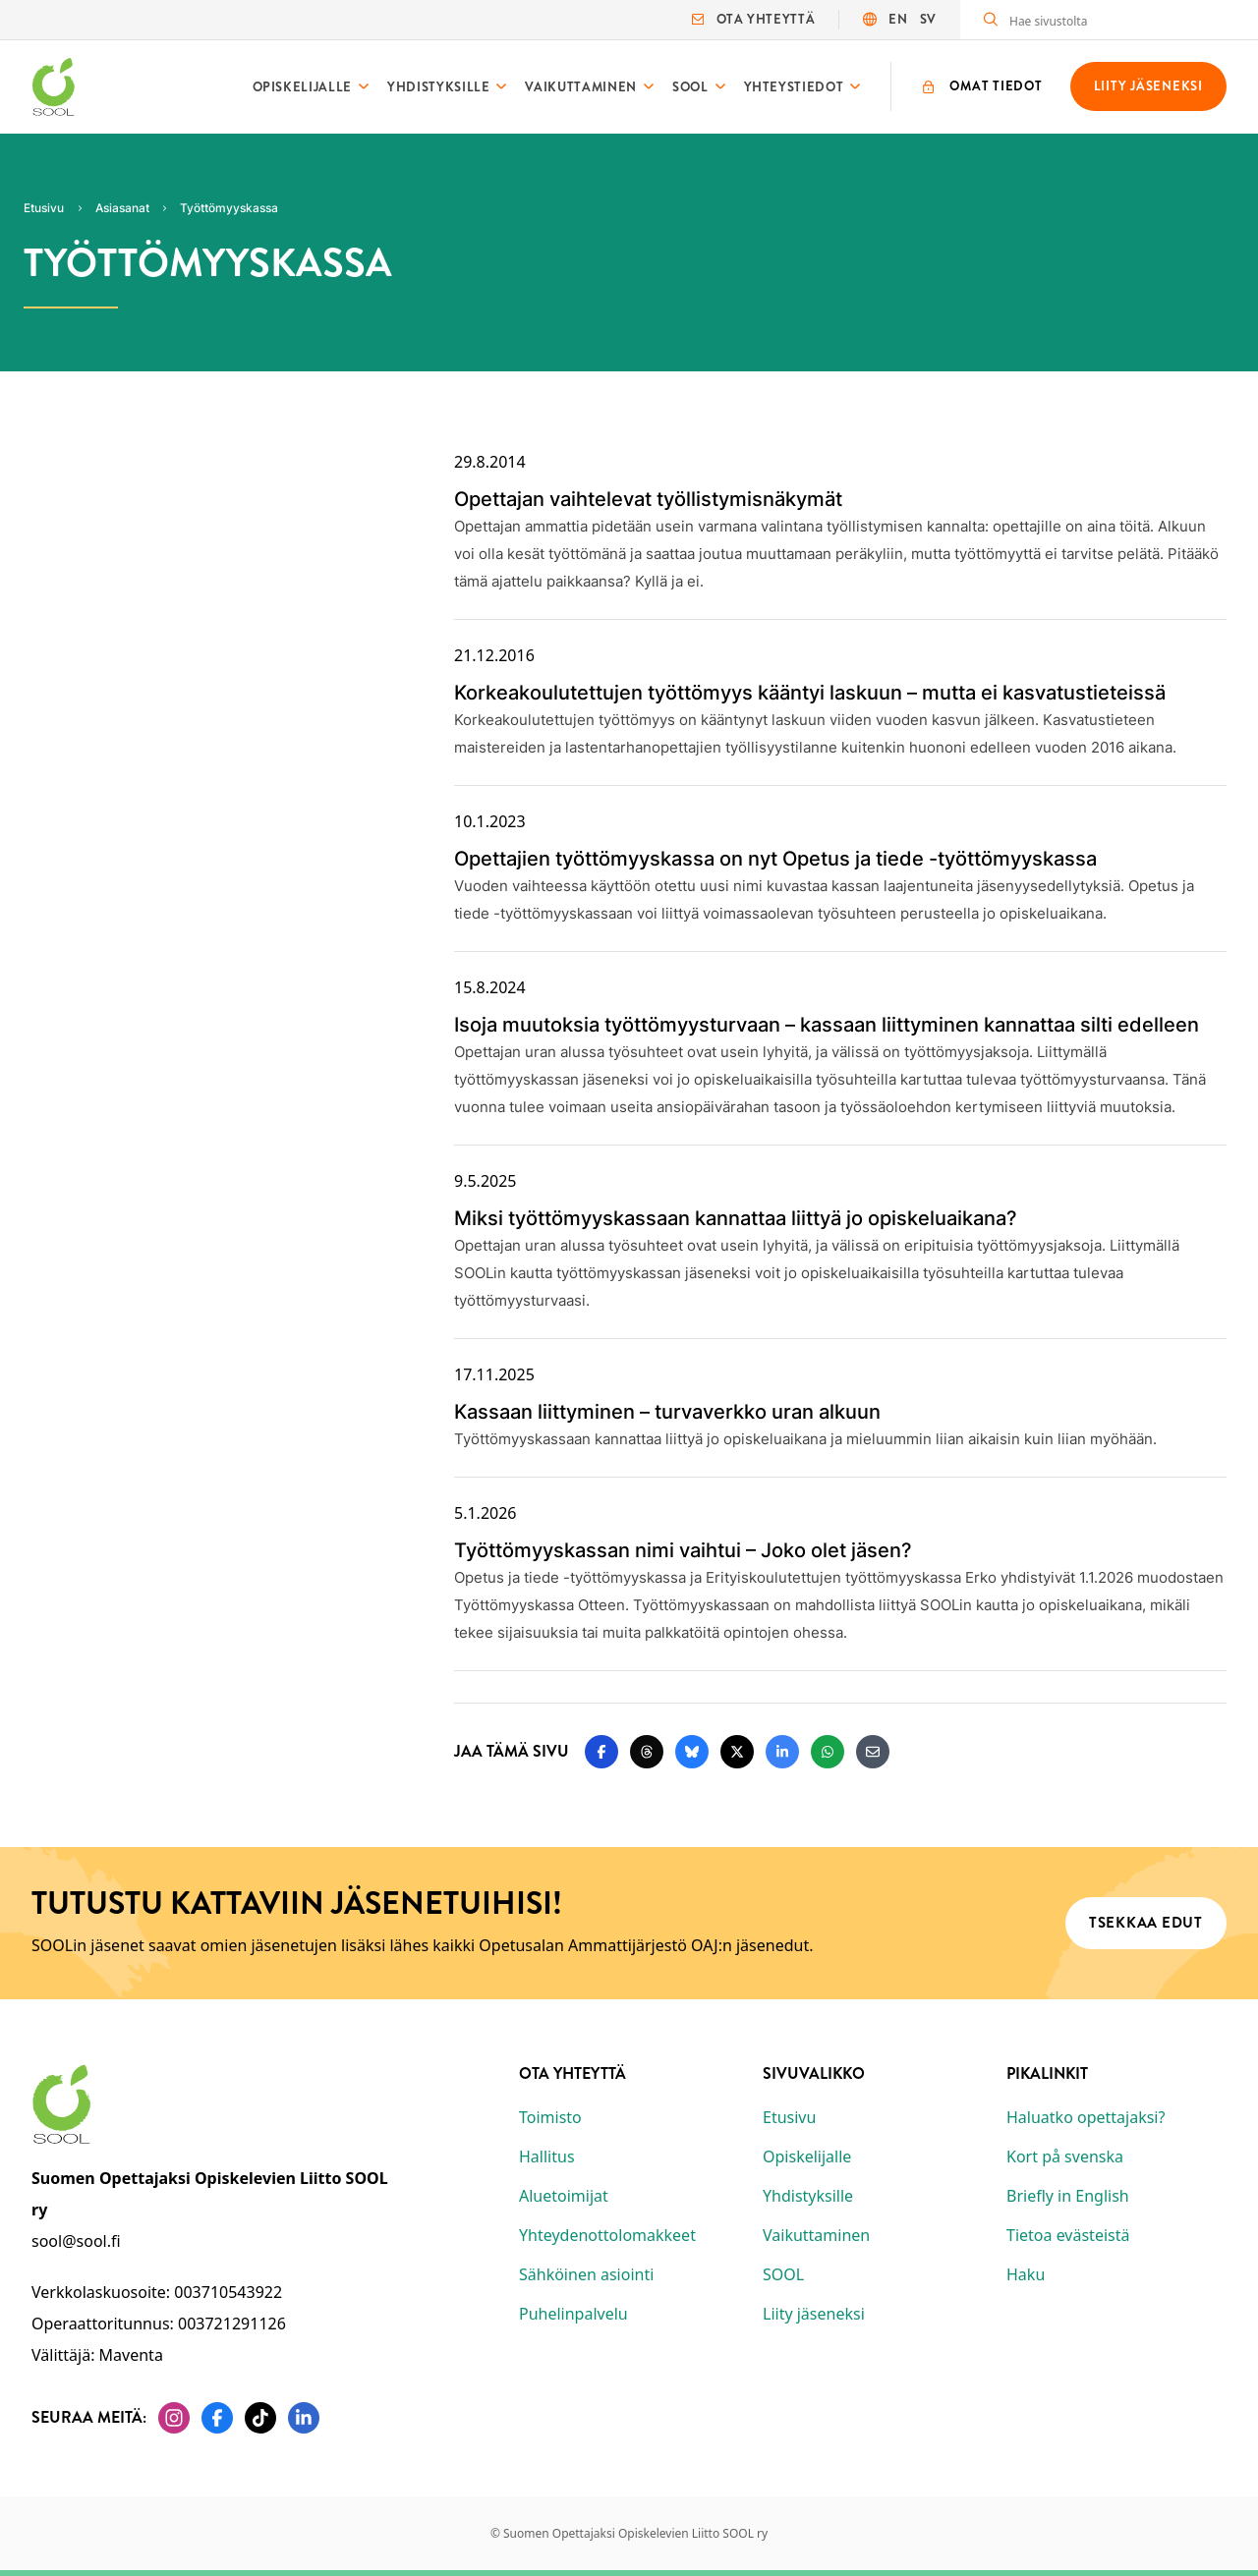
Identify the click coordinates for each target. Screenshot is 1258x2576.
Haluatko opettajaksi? (1085, 2117)
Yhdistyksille (438, 87)
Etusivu (789, 2117)
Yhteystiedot (794, 87)
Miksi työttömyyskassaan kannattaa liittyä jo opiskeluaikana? (735, 1218)
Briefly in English (1067, 2196)
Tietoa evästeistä (1067, 2235)
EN (897, 19)
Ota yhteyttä (753, 19)
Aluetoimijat (563, 2196)
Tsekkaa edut (1146, 1922)
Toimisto (550, 2117)
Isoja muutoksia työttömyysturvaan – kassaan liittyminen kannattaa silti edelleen (826, 1024)
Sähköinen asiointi (586, 2274)
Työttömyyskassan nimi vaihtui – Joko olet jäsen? (683, 1550)
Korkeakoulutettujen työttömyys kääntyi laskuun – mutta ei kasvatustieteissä (810, 692)
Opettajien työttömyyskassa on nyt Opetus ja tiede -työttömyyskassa (775, 858)
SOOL (690, 87)
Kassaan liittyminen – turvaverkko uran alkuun (667, 1412)
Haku (1025, 2274)
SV (928, 19)
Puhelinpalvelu (573, 2313)
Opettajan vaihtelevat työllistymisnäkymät (648, 499)
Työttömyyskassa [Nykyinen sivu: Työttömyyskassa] (229, 207)
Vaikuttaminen (580, 87)
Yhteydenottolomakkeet (607, 2235)
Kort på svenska (1064, 2156)
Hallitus (547, 2156)
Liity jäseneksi (814, 2313)
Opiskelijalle (302, 87)
